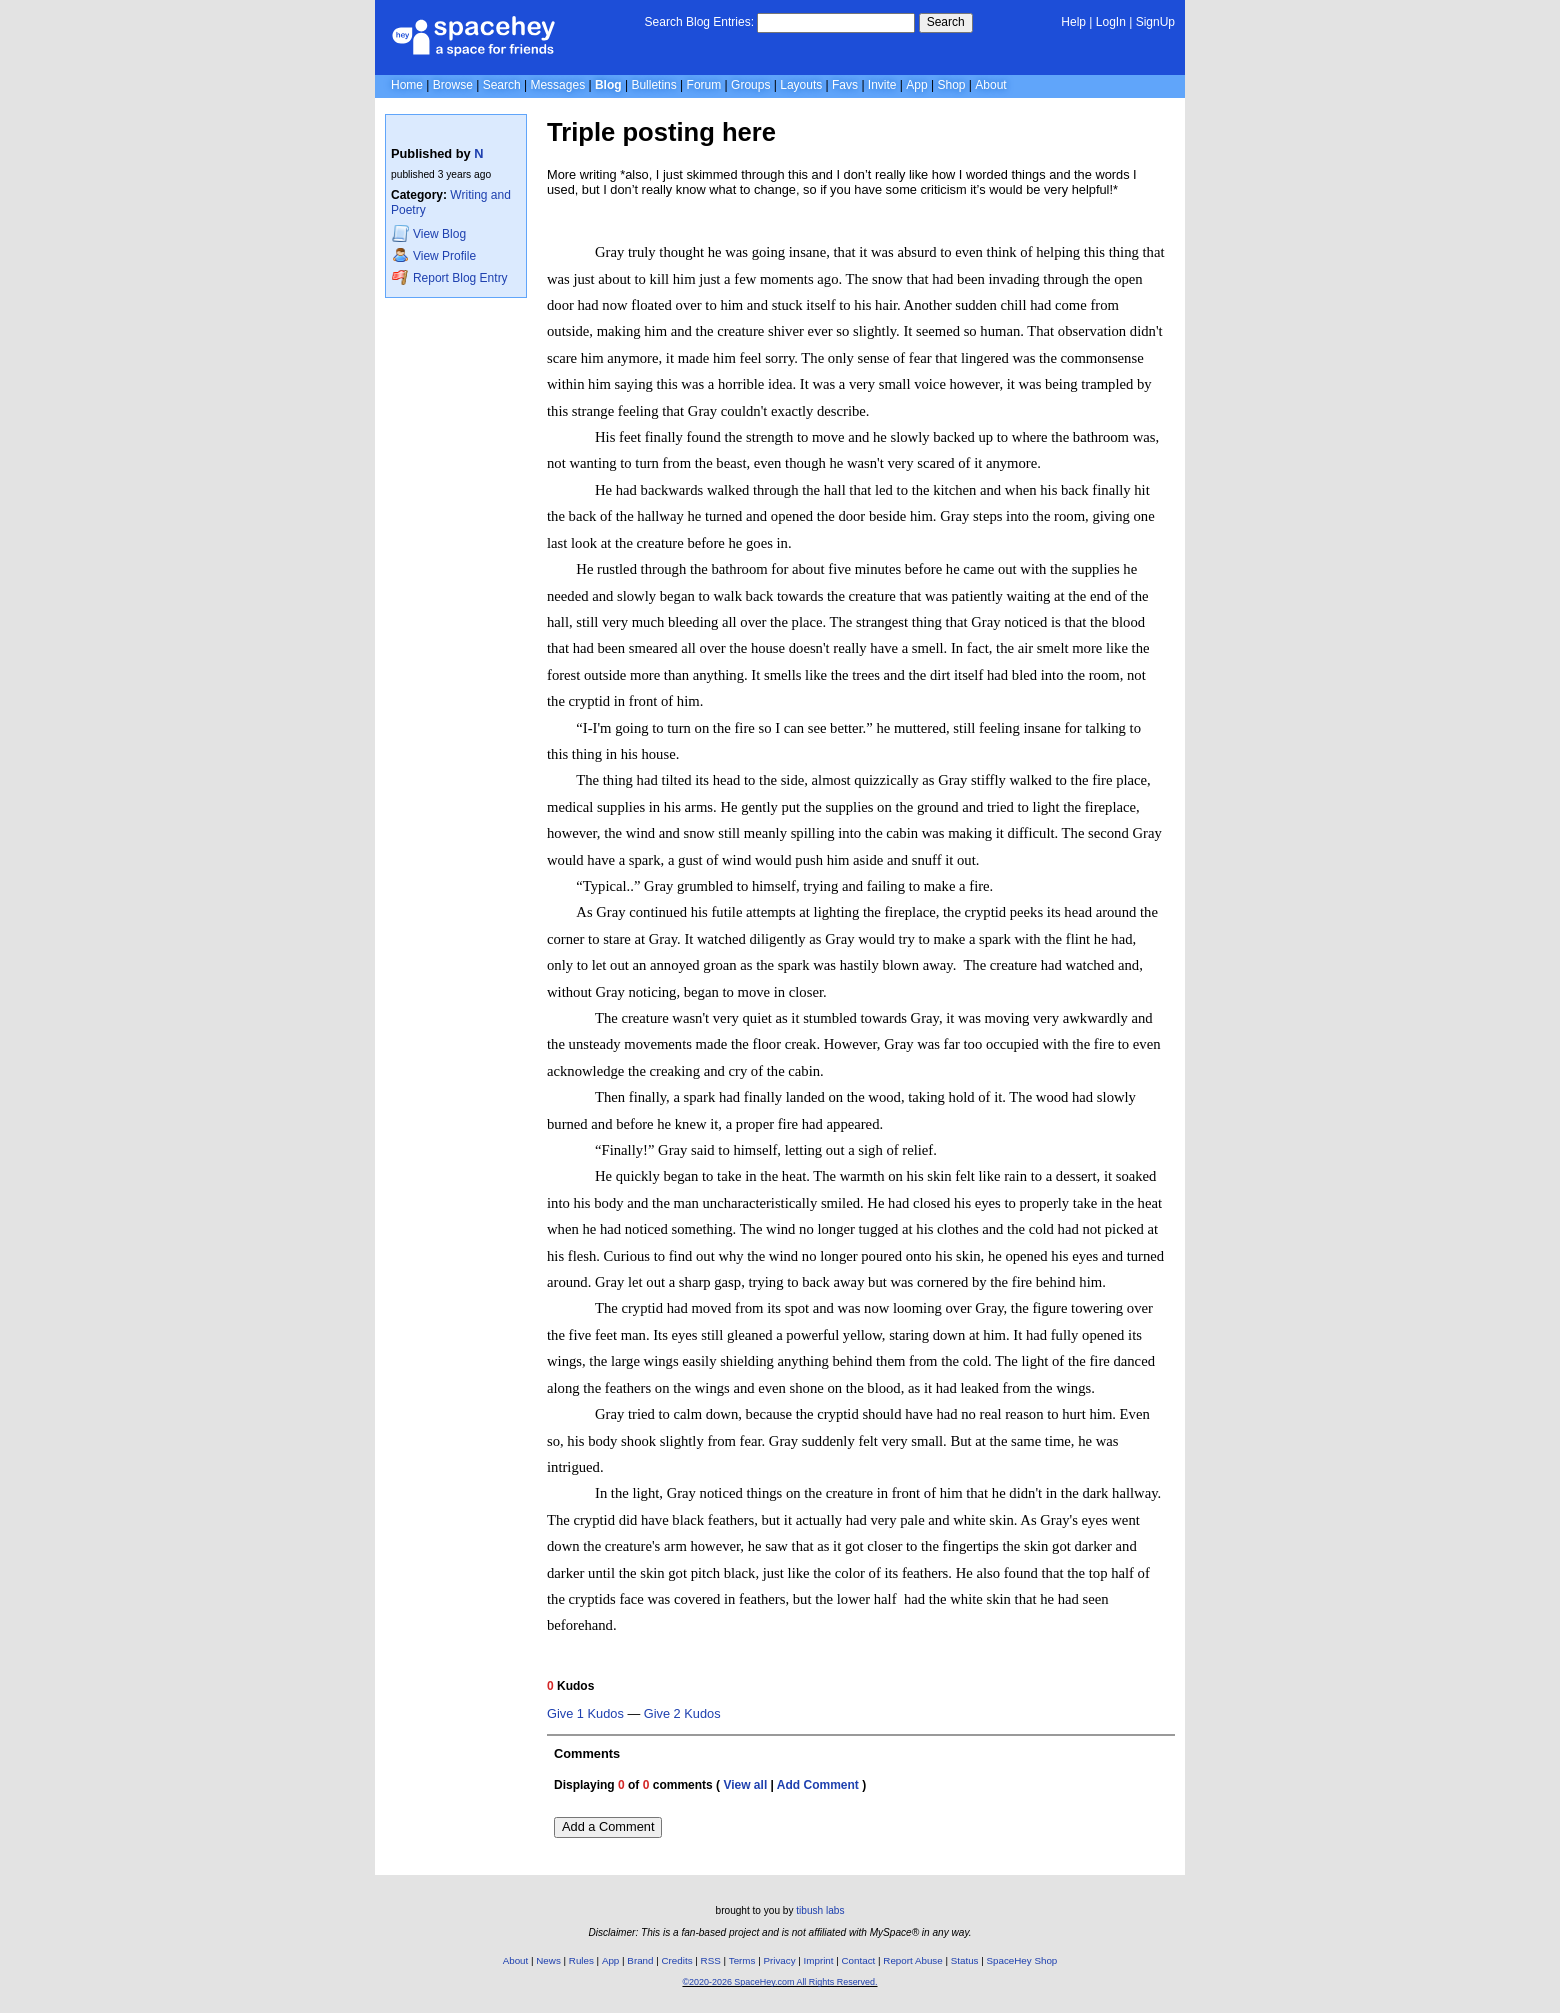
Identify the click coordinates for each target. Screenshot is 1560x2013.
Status (965, 1960)
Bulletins (653, 85)
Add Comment (818, 1785)
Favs (845, 85)
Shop (951, 85)
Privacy (779, 1960)
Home (407, 85)
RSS (711, 1960)
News (548, 1960)
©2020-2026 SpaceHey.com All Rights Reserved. (779, 1982)
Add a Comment (608, 1826)
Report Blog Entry (449, 277)
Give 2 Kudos (682, 1714)
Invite (882, 85)
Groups (750, 85)
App (916, 85)
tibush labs (820, 1910)
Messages (557, 85)
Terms (742, 1960)
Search (946, 22)
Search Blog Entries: (699, 22)
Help (1073, 22)
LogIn (1111, 22)
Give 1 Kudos (585, 1714)
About (990, 85)
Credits (677, 1960)
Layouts (801, 85)
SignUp (1155, 22)
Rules (581, 1960)
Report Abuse (912, 1960)
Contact (859, 1960)
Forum (704, 85)
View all (745, 1785)
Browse (453, 85)
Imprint (819, 1960)
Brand (640, 1960)
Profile (434, 255)
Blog (608, 85)
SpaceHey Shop (1022, 1960)
